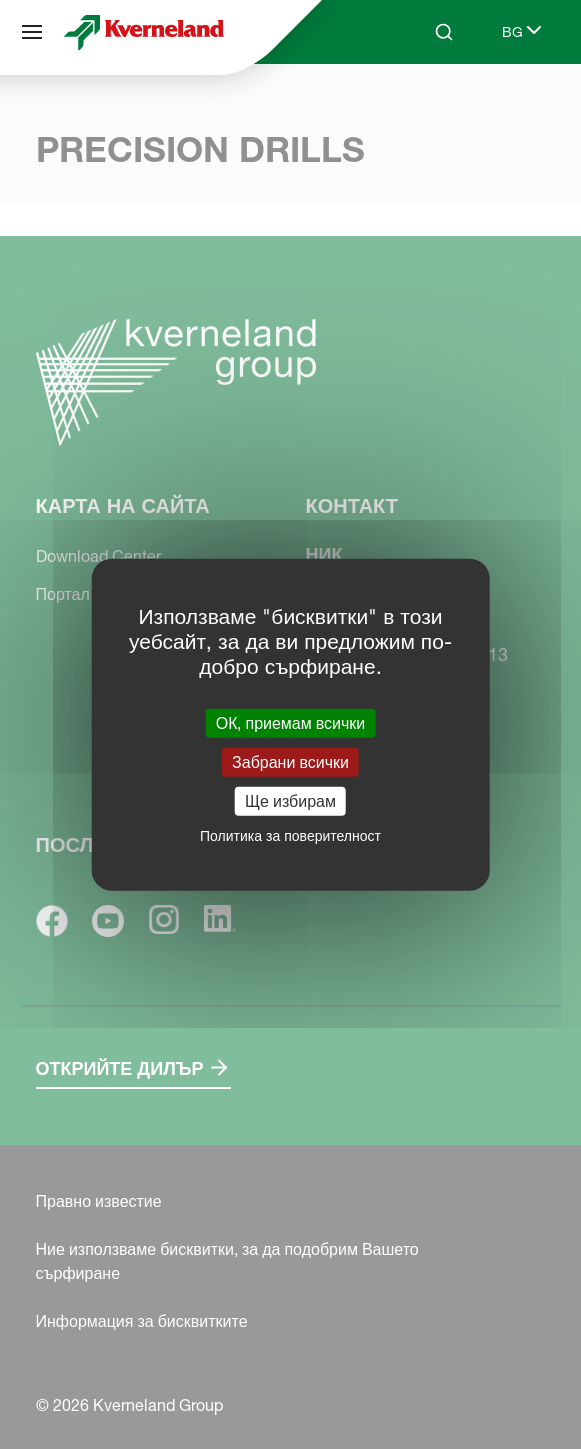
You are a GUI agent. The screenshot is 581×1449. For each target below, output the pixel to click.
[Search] (444, 32)
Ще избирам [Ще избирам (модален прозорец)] (290, 801)
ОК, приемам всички (291, 722)
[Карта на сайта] (32, 32)
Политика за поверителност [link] (290, 836)
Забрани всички (290, 761)
